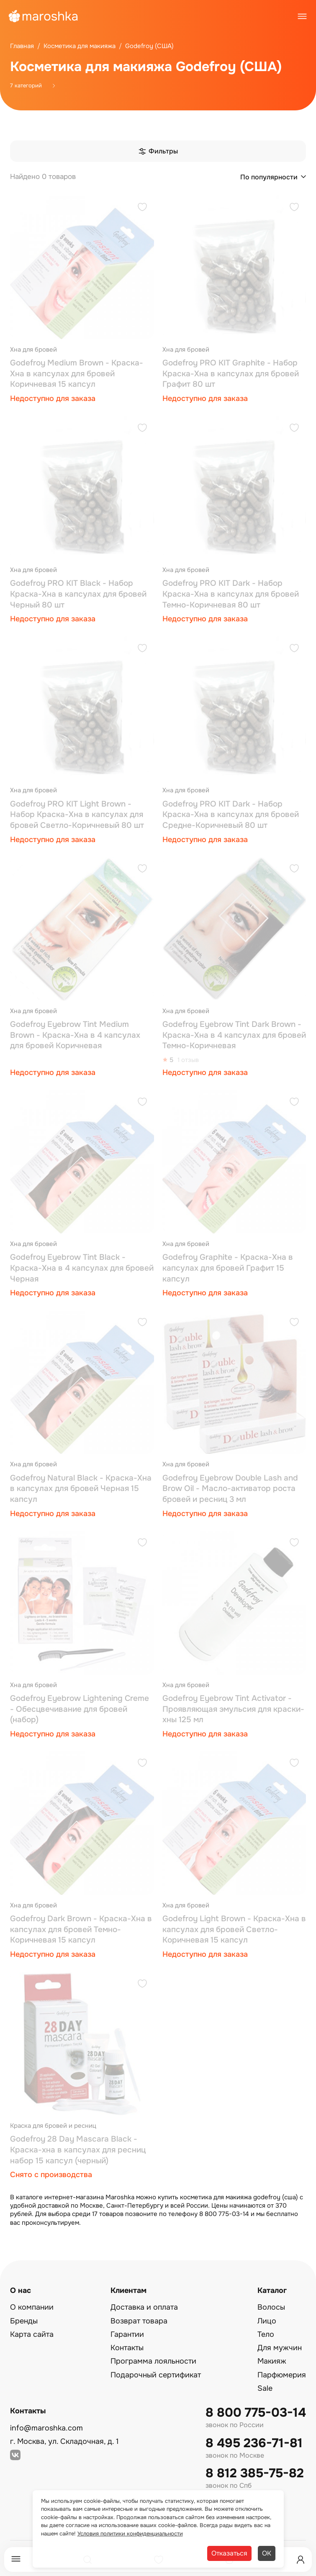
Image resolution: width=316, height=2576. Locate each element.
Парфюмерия (281, 2374)
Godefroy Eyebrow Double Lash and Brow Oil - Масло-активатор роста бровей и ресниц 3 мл (230, 1488)
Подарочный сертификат (155, 2374)
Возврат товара (138, 2321)
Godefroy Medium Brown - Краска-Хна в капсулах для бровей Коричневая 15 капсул (76, 373)
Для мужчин (279, 2347)
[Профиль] (300, 2560)
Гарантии (127, 2334)
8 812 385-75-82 (255, 2473)
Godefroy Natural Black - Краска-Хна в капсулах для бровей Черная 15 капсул (81, 1488)
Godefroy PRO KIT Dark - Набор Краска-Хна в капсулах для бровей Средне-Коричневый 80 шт (230, 814)
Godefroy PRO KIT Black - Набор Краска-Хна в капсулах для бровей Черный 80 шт (78, 594)
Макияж (271, 2361)
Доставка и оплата (144, 2307)
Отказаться (229, 2553)
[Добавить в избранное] (142, 208)
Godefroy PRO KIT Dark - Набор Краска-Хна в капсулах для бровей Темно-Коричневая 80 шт (230, 594)
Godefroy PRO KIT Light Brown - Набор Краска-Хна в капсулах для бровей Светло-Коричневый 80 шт (77, 814)
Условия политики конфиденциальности (130, 2533)
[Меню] (15, 2559)
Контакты (127, 2347)
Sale (264, 2388)
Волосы (271, 2307)
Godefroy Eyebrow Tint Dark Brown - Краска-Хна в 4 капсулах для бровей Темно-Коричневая (234, 1035)
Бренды (24, 2321)
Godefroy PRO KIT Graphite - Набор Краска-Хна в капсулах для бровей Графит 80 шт (230, 373)
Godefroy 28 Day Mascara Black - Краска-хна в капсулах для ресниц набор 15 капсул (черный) (78, 2149)
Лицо (266, 2321)
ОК (266, 2553)
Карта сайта (32, 2334)
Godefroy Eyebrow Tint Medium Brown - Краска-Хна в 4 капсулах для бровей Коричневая (75, 1035)
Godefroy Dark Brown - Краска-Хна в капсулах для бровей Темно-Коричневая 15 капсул (81, 1929)
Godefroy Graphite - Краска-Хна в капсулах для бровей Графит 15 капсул (227, 1268)
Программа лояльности (153, 2361)
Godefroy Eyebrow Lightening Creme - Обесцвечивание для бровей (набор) (79, 1709)
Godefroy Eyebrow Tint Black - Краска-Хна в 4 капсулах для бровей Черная (82, 1268)
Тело (265, 2334)
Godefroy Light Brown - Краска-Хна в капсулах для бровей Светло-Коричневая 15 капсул (234, 1929)
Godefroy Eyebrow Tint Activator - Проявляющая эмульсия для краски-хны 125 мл (233, 1709)
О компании (32, 2307)
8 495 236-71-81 (254, 2443)
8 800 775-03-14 (256, 2413)
